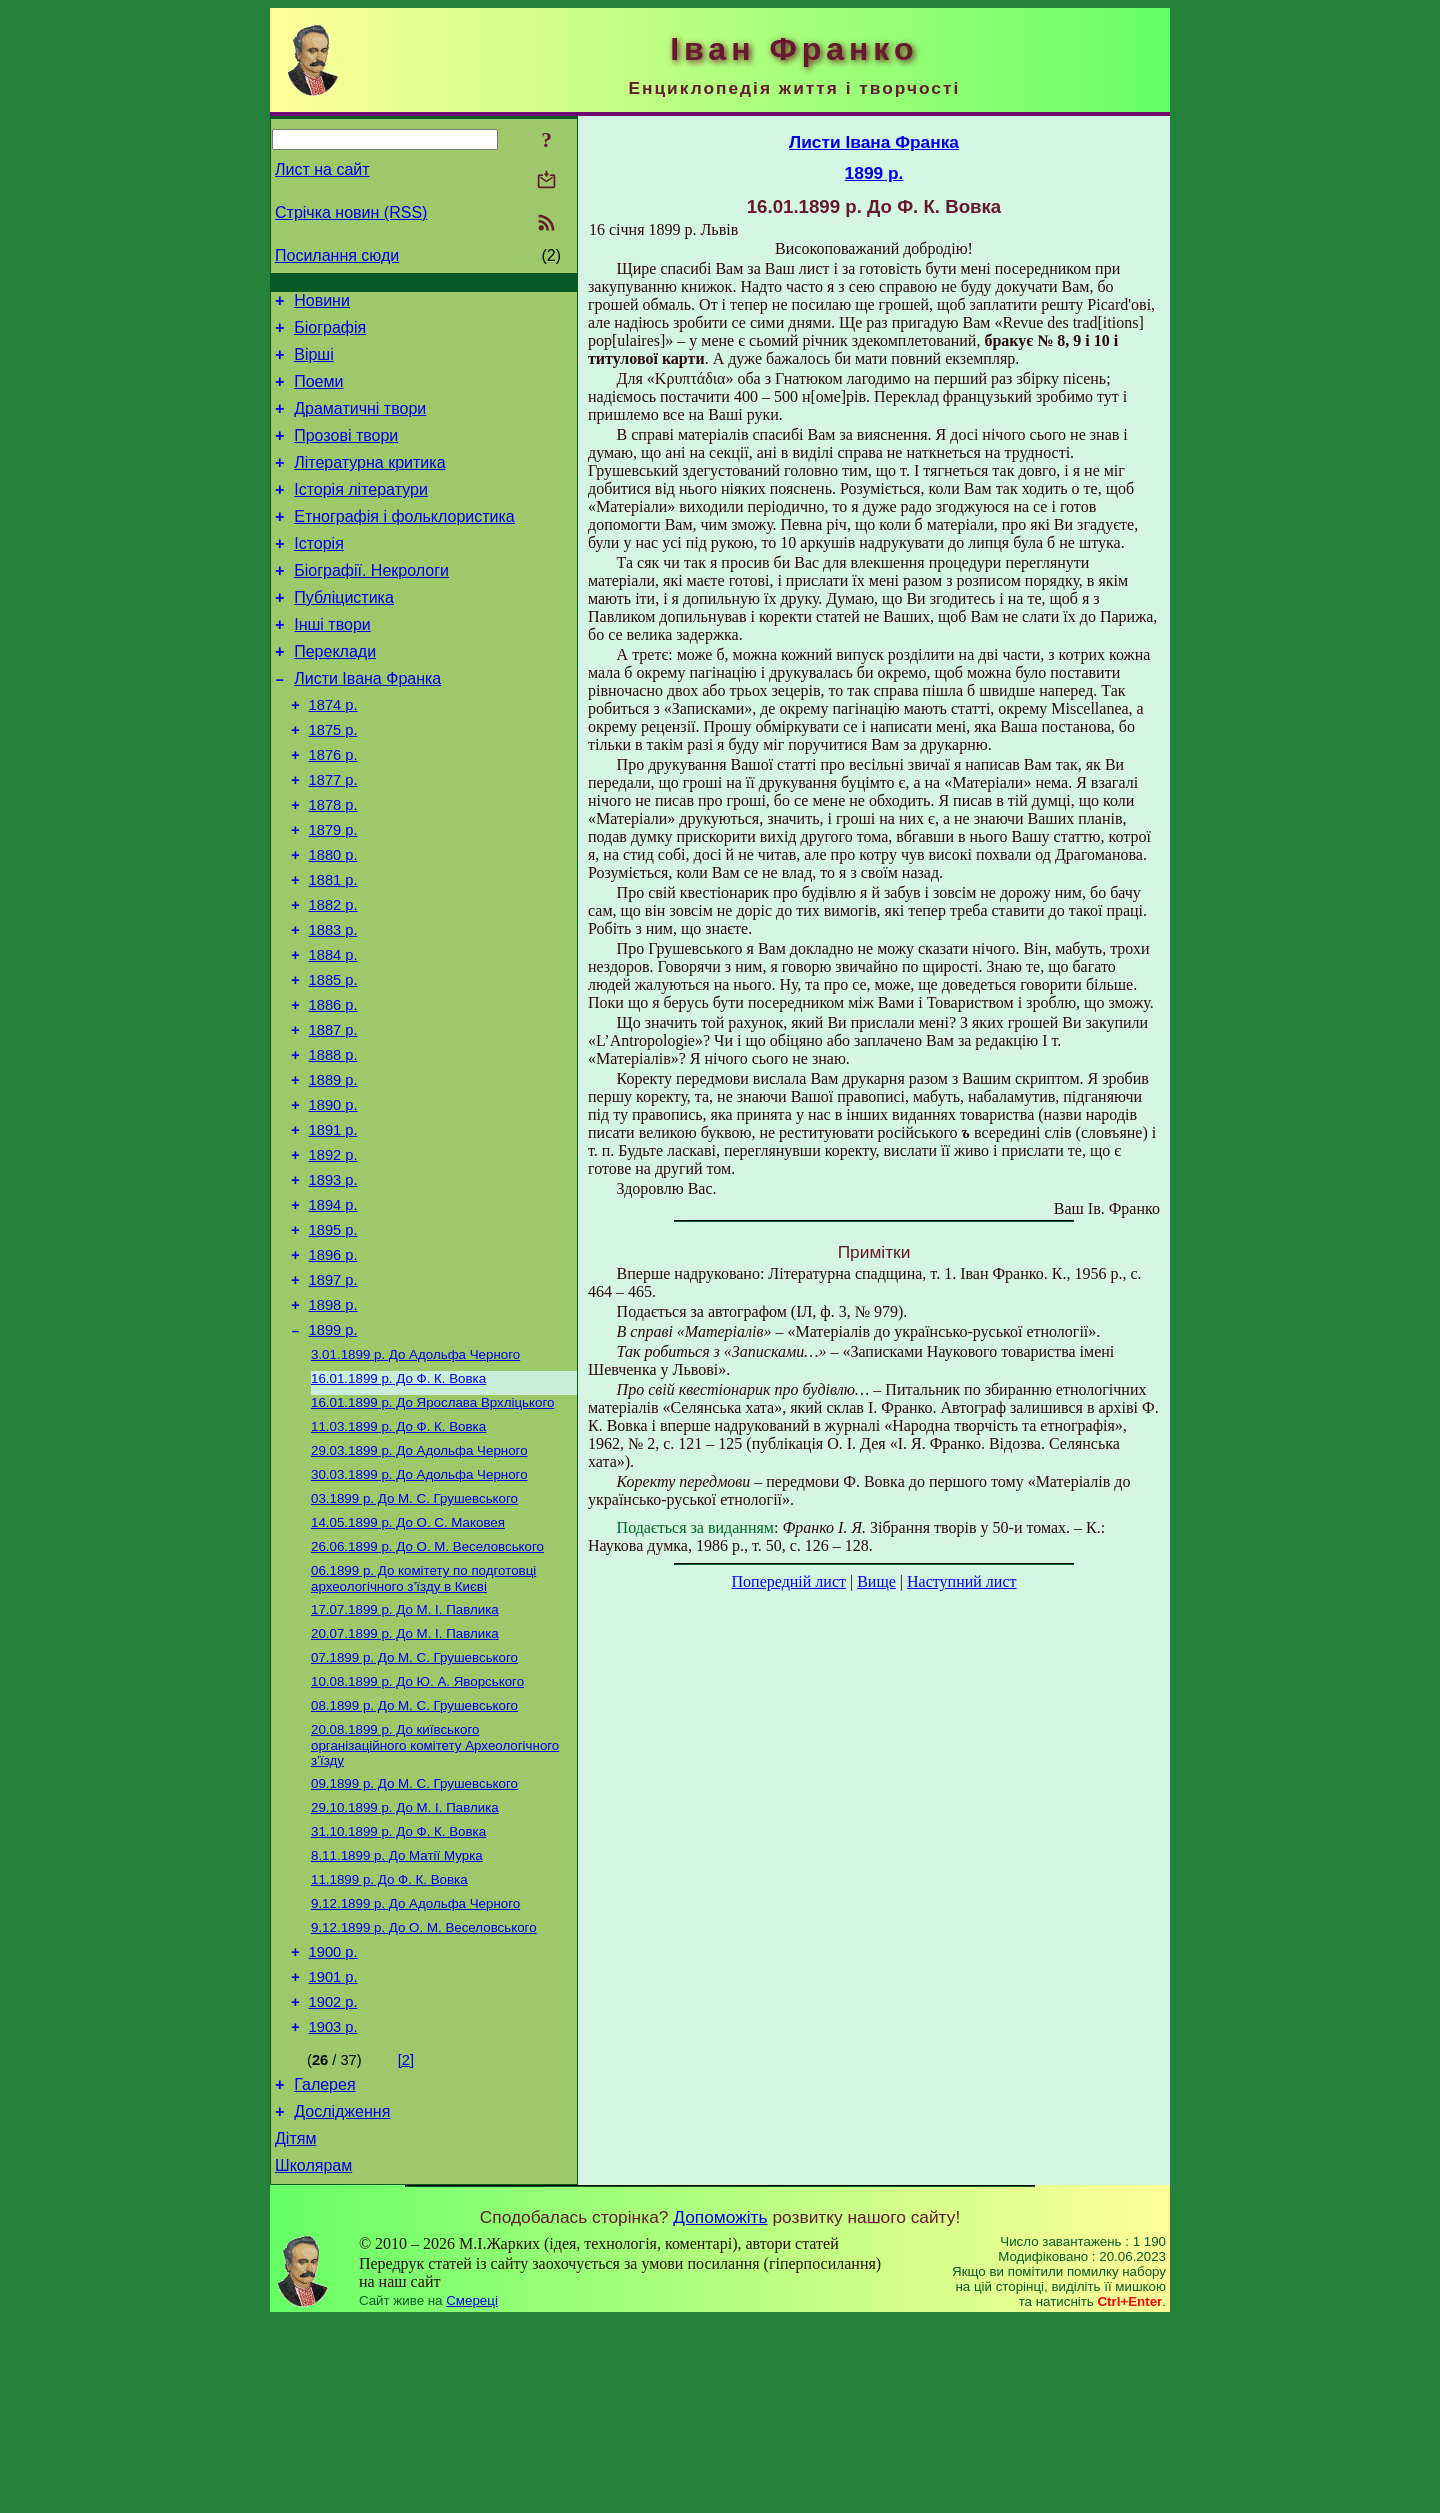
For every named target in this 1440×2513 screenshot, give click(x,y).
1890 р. (333, 1201)
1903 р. (333, 2208)
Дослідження (342, 2298)
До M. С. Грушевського (414, 1635)
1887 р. (333, 1117)
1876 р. (333, 809)
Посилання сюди (337, 255)
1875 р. (333, 781)
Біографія (330, 333)
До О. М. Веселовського (427, 1687)
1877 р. (333, 837)
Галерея (324, 2268)
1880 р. (333, 921)
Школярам (313, 2358)
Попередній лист (789, 1581)
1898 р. (333, 1425)
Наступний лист (961, 1581)
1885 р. (333, 1061)
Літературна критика (369, 483)
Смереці (472, 2493)
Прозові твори (346, 453)
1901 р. (333, 2152)
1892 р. (333, 1257)
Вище (876, 1581)
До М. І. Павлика (405, 1754)
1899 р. (333, 1453)
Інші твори (332, 663)
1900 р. (333, 2124)
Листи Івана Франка (367, 723)
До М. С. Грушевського (414, 1806)
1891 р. (333, 1229)
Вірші (314, 363)
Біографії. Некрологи (371, 603)
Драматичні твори (360, 423)
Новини (322, 303)
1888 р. (333, 1145)
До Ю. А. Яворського (417, 1832)
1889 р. (333, 1173)
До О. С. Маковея (408, 1661)
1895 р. (333, 1341)
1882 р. (333, 977)
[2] (406, 2241)
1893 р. (333, 1285)
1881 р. (333, 949)
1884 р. (333, 1033)
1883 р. (333, 1005)
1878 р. (333, 865)
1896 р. (333, 1369)
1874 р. (333, 753)
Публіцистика (344, 633)
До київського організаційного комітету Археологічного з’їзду (435, 1900)
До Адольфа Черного (415, 1479)
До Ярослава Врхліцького (432, 1531)
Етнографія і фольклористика (404, 543)
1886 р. (333, 1089)
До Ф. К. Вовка (398, 1505)
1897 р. (333, 1397)
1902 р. (333, 2180)
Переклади (335, 693)
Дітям (295, 2328)
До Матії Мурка (397, 2018)
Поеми (318, 393)
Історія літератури (361, 513)
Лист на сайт (322, 169)
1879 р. (333, 893)
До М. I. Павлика (405, 1780)
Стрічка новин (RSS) (351, 212)
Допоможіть (720, 2410)
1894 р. (333, 1313)
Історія (319, 573)
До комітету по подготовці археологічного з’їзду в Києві (423, 1721)
